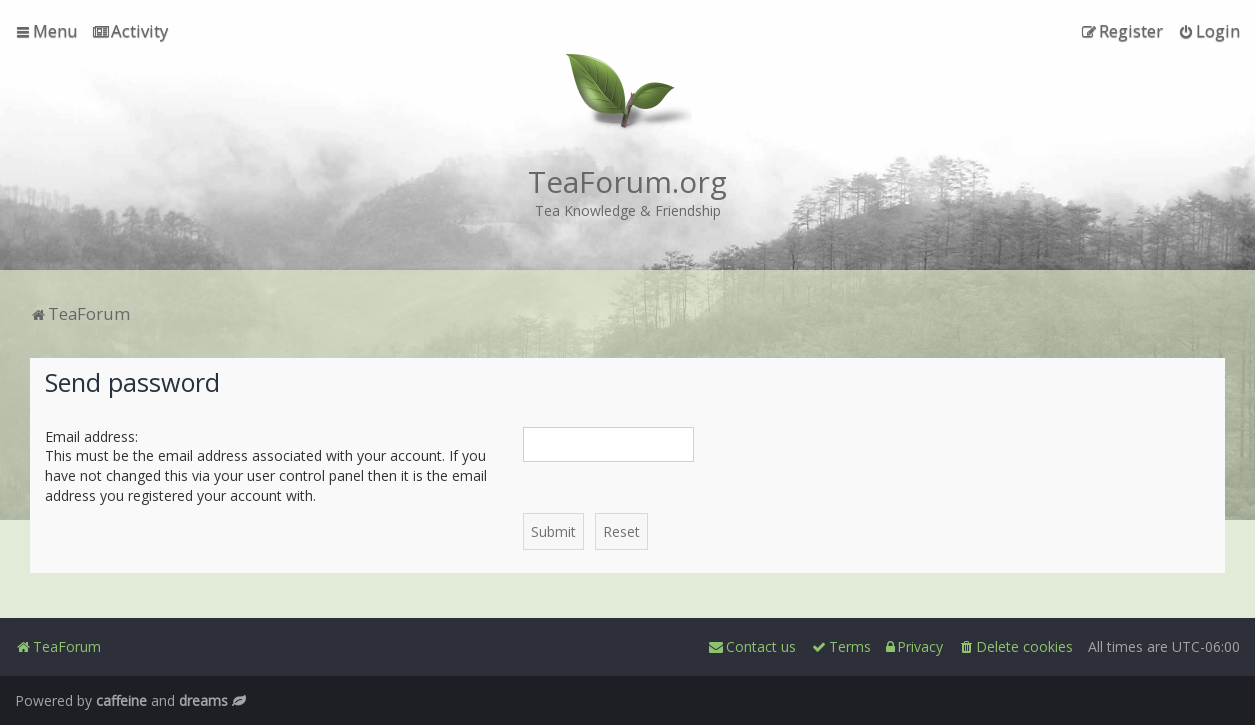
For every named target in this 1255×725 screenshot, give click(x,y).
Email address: (91, 436)
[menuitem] (130, 31)
